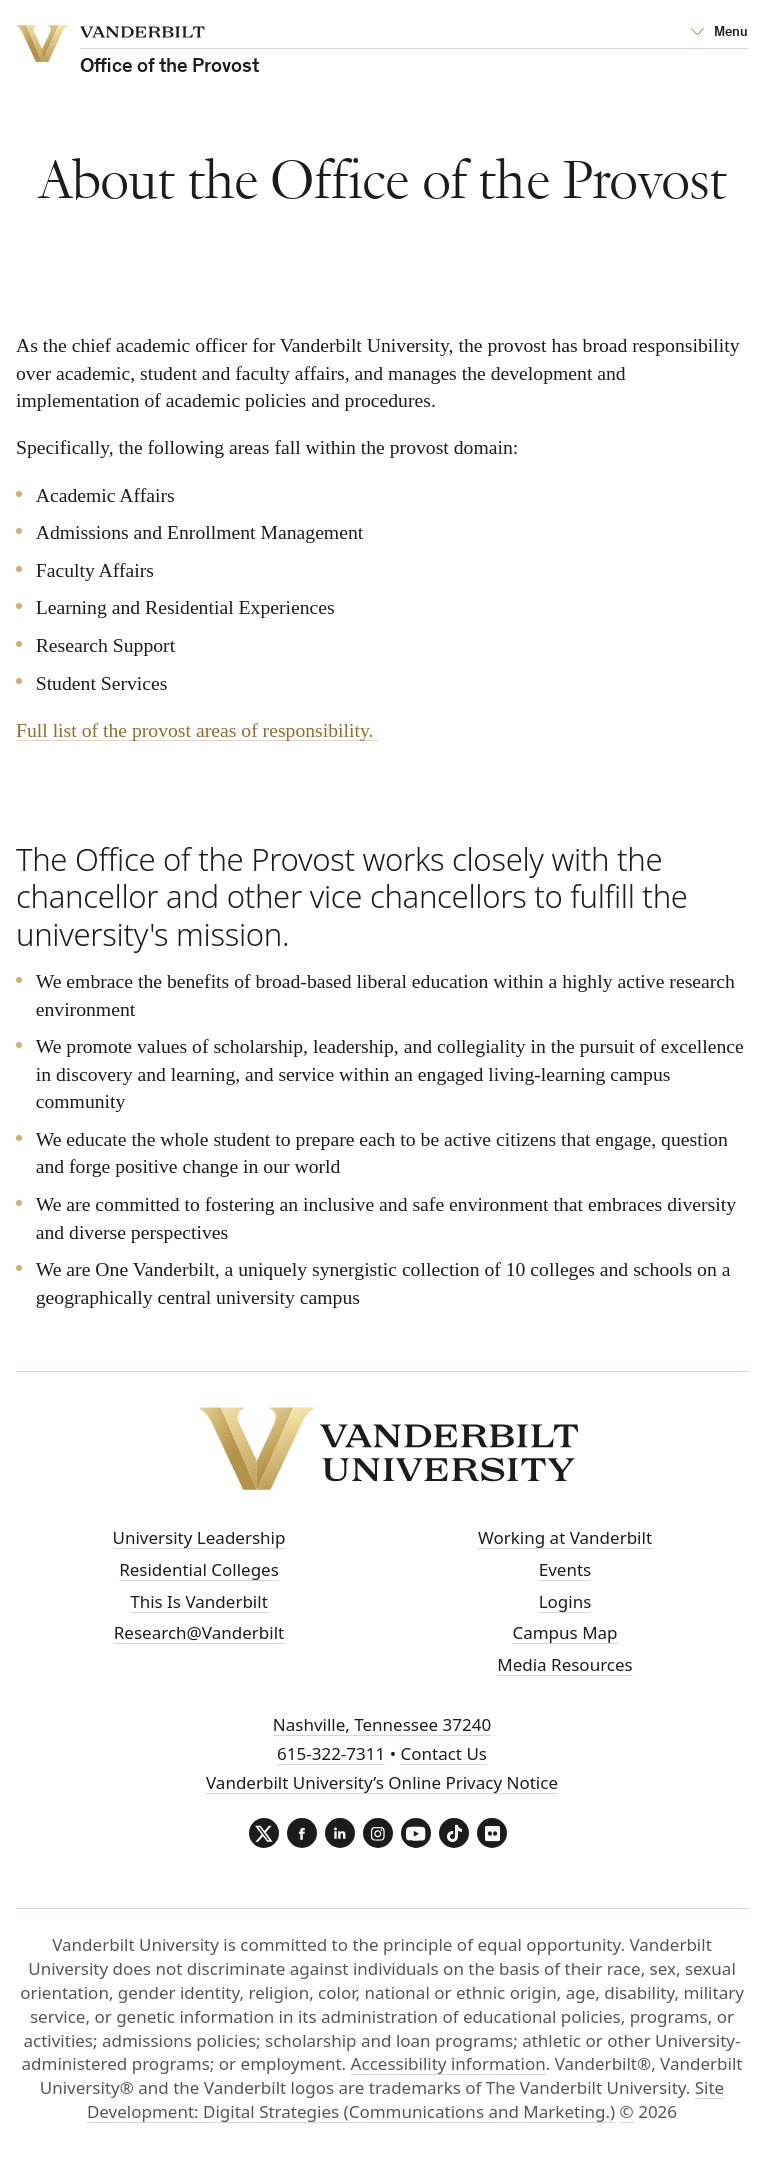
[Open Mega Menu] (719, 33)
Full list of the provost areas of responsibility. (197, 730)
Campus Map (564, 1632)
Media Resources (564, 1664)
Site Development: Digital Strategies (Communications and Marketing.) (405, 2099)
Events (565, 1569)
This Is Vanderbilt (199, 1601)
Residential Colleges (199, 1569)
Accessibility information (448, 2063)
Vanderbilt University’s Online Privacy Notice (382, 1782)
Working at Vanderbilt (565, 1537)
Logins (565, 1601)
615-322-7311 (331, 1753)
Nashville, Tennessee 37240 (382, 1724)
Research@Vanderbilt (199, 1632)
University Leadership (199, 1537)
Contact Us (443, 1753)
